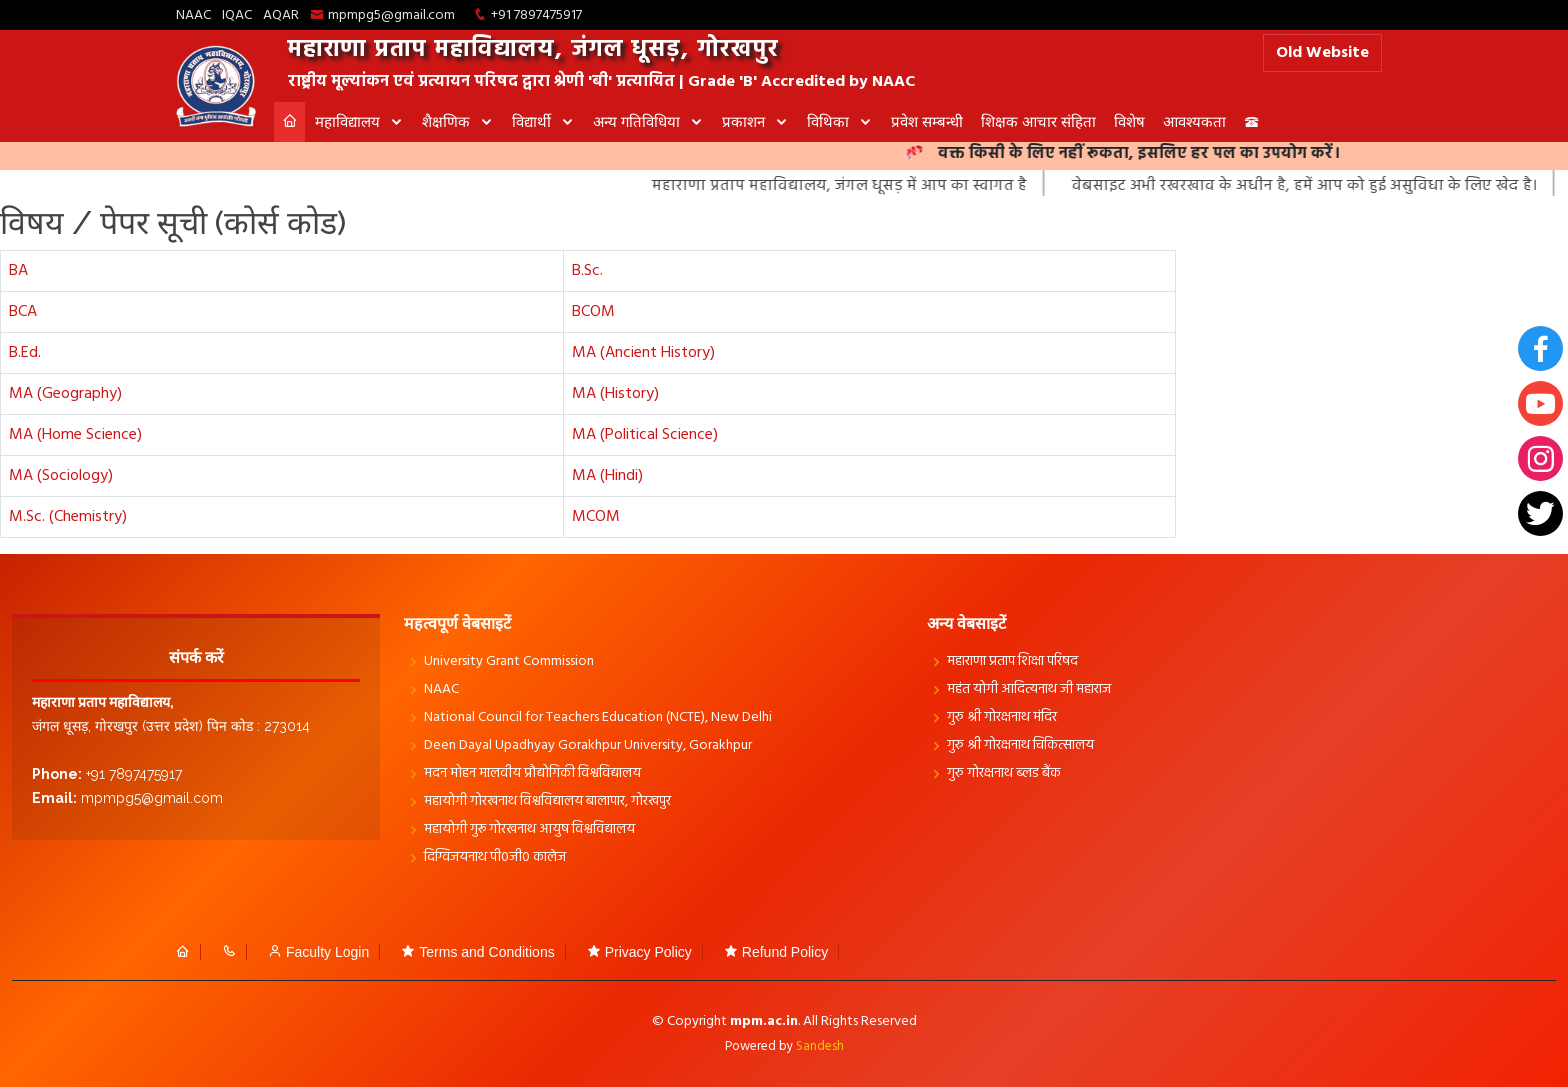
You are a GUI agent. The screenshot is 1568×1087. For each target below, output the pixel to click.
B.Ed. (25, 353)
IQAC (237, 15)
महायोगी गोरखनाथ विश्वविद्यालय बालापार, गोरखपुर (547, 802)
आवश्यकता (1194, 121)
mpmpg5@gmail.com (391, 15)
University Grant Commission (509, 662)
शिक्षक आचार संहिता (1038, 121)
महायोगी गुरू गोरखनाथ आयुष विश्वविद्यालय (529, 830)
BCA (23, 312)
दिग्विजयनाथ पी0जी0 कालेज (495, 858)
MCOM (596, 517)
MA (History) (615, 394)
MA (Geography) (65, 394)
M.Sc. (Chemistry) (68, 517)
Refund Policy (776, 952)
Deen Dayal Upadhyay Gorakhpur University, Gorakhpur (588, 746)
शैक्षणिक (448, 121)
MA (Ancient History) (643, 353)
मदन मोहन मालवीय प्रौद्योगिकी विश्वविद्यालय (532, 774)
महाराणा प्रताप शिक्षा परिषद (1012, 662)
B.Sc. (587, 271)
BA (18, 271)
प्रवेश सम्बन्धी (927, 121)
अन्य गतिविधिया (638, 121)
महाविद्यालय (349, 121)
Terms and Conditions (477, 952)
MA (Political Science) (645, 435)
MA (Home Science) (75, 435)
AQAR (281, 15)
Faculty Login (318, 952)
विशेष (1129, 121)
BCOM (593, 312)
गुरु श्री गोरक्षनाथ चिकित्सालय (1020, 746)
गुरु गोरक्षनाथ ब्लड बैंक (1004, 774)
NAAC (193, 15)
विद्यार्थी (533, 121)
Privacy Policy (639, 952)
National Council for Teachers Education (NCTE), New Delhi (598, 718)
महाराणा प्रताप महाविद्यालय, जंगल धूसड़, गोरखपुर (533, 50)
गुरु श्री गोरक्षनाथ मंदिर (1002, 718)
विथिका (830, 121)
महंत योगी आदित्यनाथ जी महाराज (1029, 690)
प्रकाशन (745, 121)
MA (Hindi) (607, 476)
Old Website (1322, 53)
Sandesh (820, 1046)
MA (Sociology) (61, 476)
